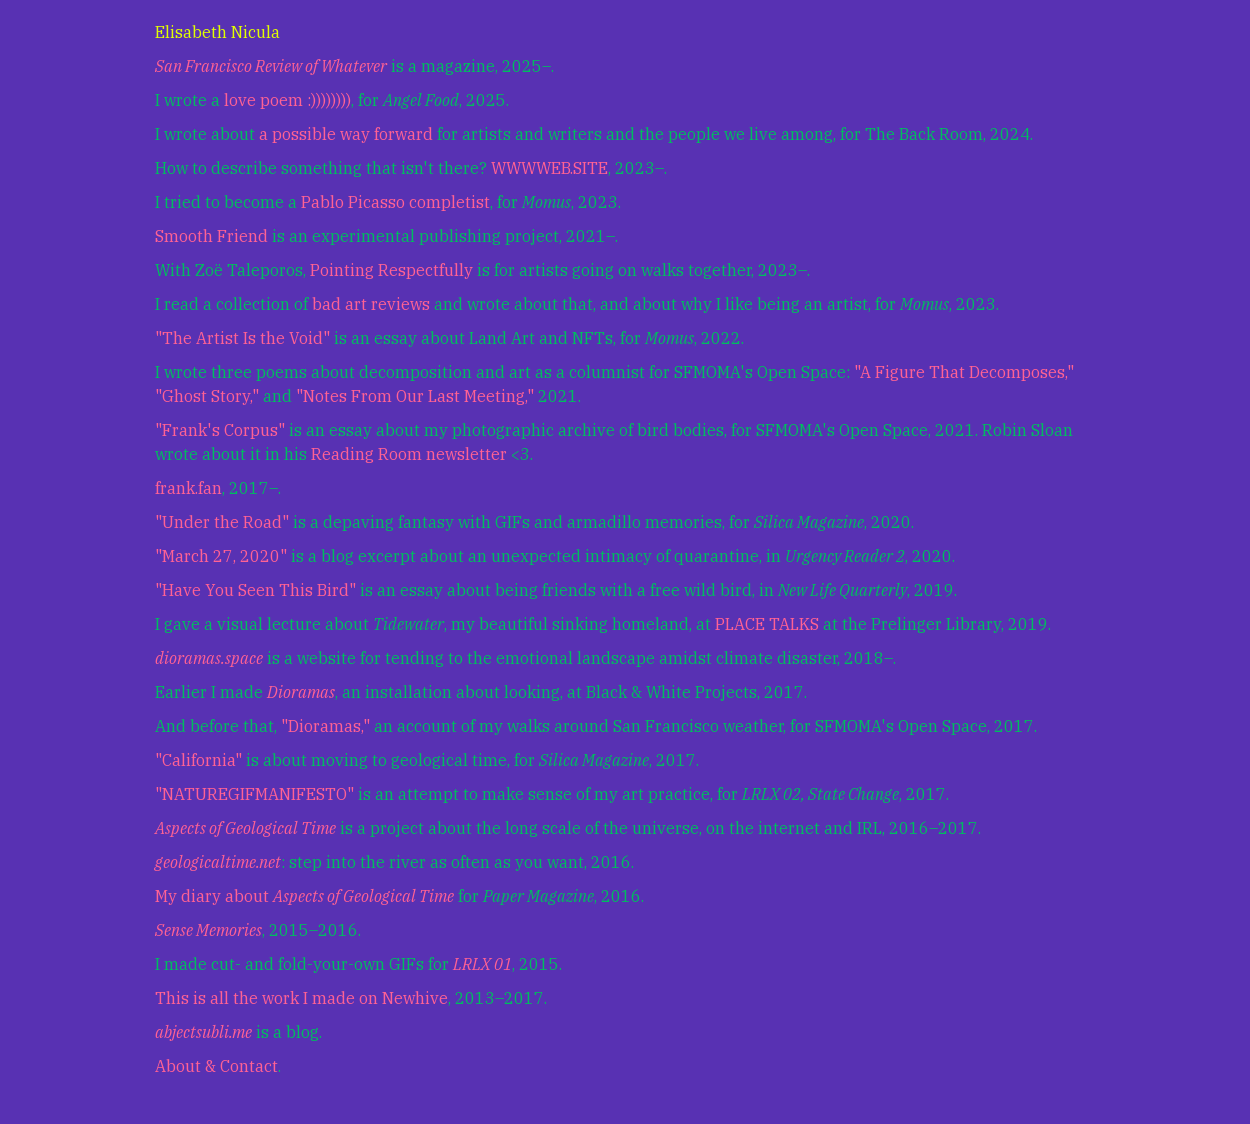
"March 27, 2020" (221, 556)
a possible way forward (346, 134)
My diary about (304, 896)
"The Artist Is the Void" (242, 338)
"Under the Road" (222, 522)
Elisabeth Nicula (217, 32)
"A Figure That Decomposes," (964, 372)
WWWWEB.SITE (549, 168)
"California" (198, 760)
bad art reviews (371, 304)
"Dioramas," (325, 726)
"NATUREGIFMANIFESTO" (254, 794)
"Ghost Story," (207, 396)
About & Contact (216, 1066)
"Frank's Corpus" (220, 430)
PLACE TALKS (767, 624)
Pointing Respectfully (391, 270)
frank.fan (188, 488)
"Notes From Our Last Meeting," (415, 396)
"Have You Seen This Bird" (255, 590)
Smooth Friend (211, 236)
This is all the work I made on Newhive (301, 998)
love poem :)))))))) (287, 100)
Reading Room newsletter (409, 454)
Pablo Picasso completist (395, 202)
